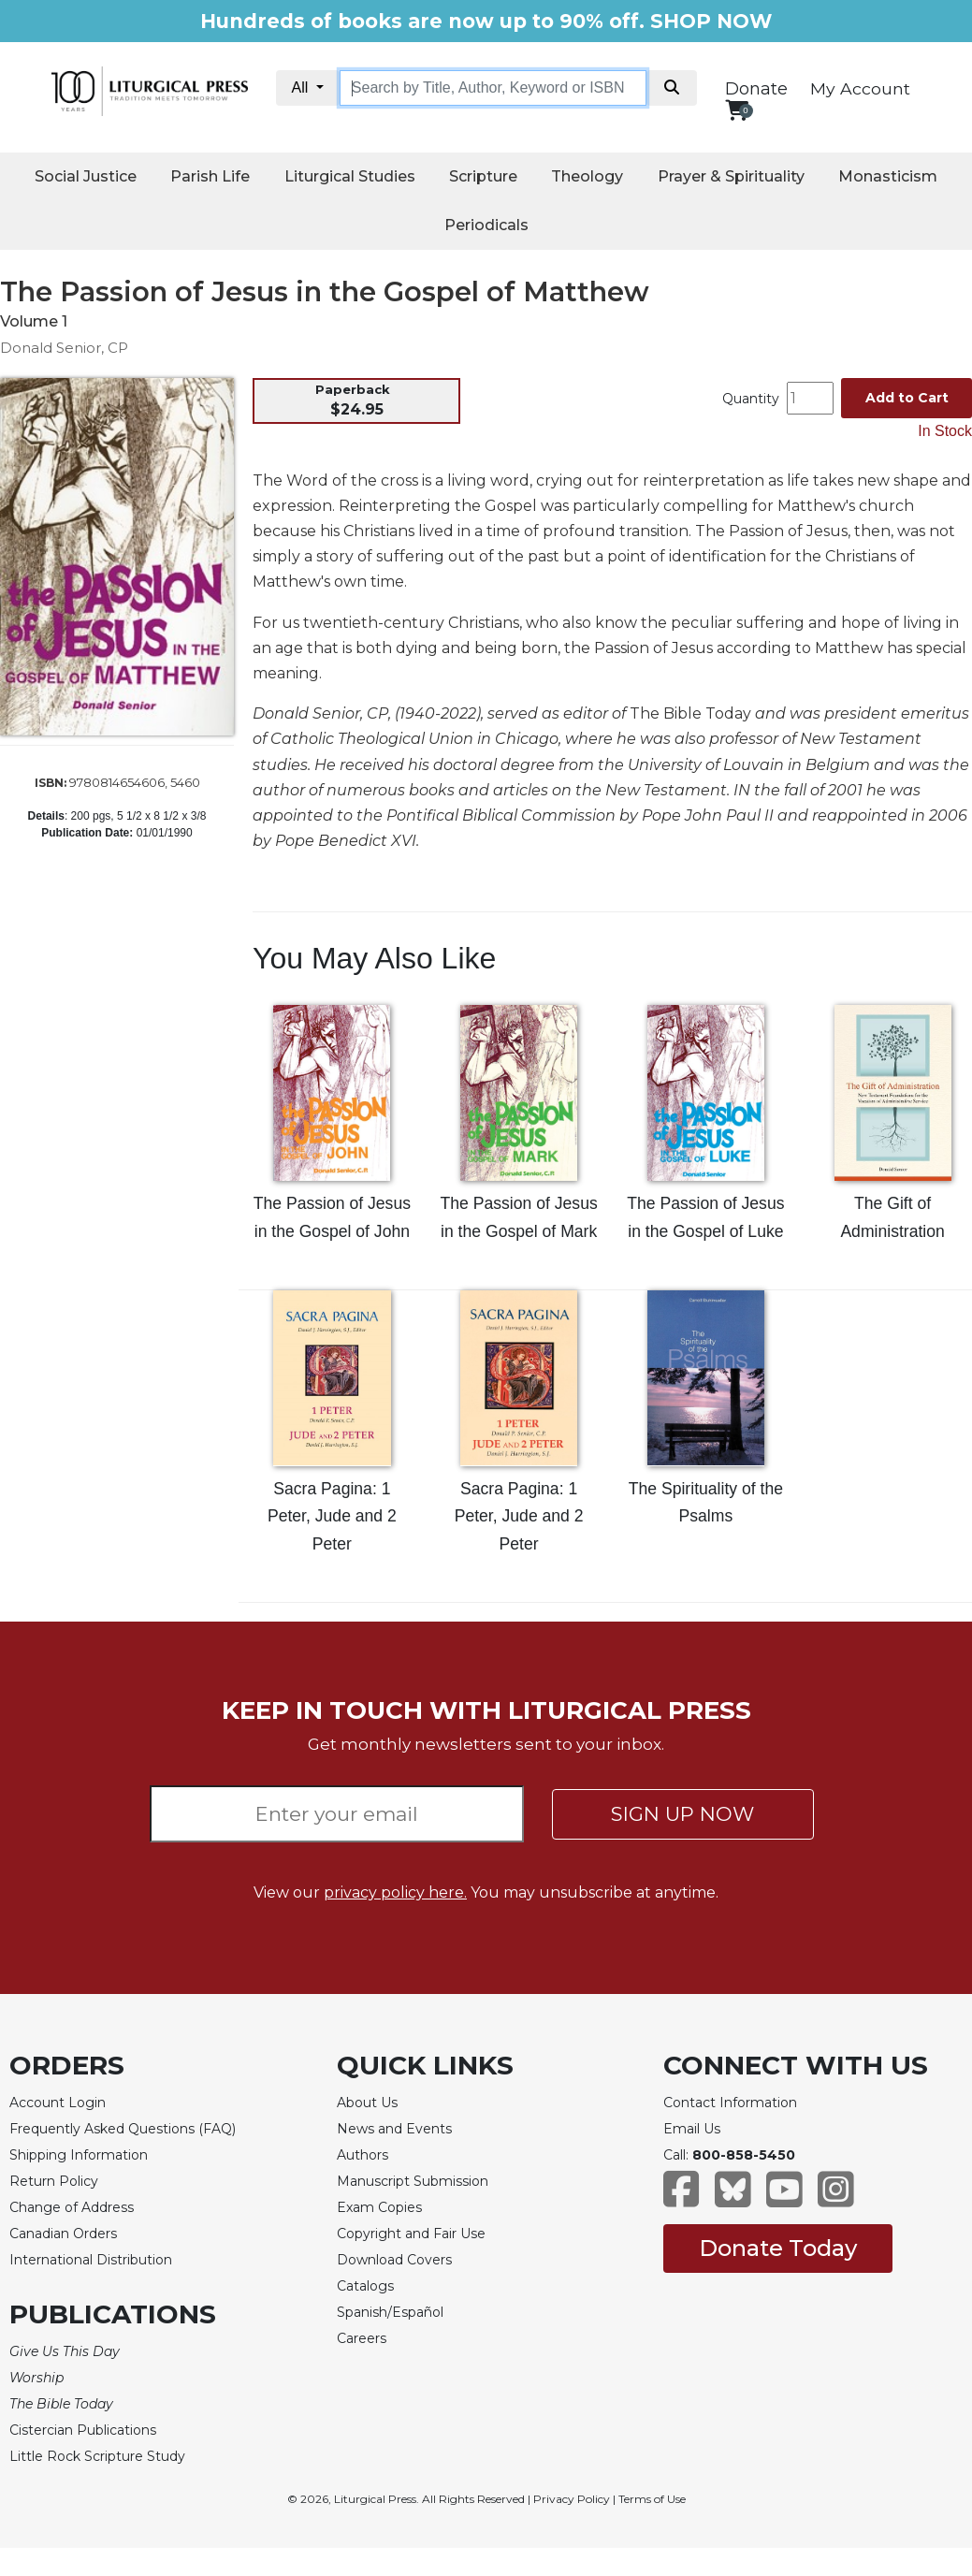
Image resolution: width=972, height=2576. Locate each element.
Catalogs (365, 2286)
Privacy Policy (571, 2499)
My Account (860, 88)
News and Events (394, 2128)
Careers (361, 2338)
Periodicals (486, 225)
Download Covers (394, 2259)
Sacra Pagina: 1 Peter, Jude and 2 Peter (332, 1516)
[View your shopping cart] (736, 109)
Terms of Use (652, 2499)
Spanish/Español (390, 2312)
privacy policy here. (395, 1892)
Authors (362, 2155)
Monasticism (887, 176)
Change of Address (71, 2207)
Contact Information (730, 2102)
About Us (367, 2102)
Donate (756, 89)
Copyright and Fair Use (411, 2233)
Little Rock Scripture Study (97, 2456)
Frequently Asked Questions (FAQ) (122, 2128)
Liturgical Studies (349, 176)
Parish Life (210, 176)
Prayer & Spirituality (731, 176)
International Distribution (90, 2259)
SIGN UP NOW (682, 1814)
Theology (587, 176)
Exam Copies (379, 2207)
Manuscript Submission (412, 2181)
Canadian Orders (63, 2233)
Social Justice (86, 176)
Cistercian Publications (82, 2430)
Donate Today (778, 2248)
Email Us (691, 2128)
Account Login (57, 2102)
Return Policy (53, 2181)
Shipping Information (78, 2155)
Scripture (483, 176)
